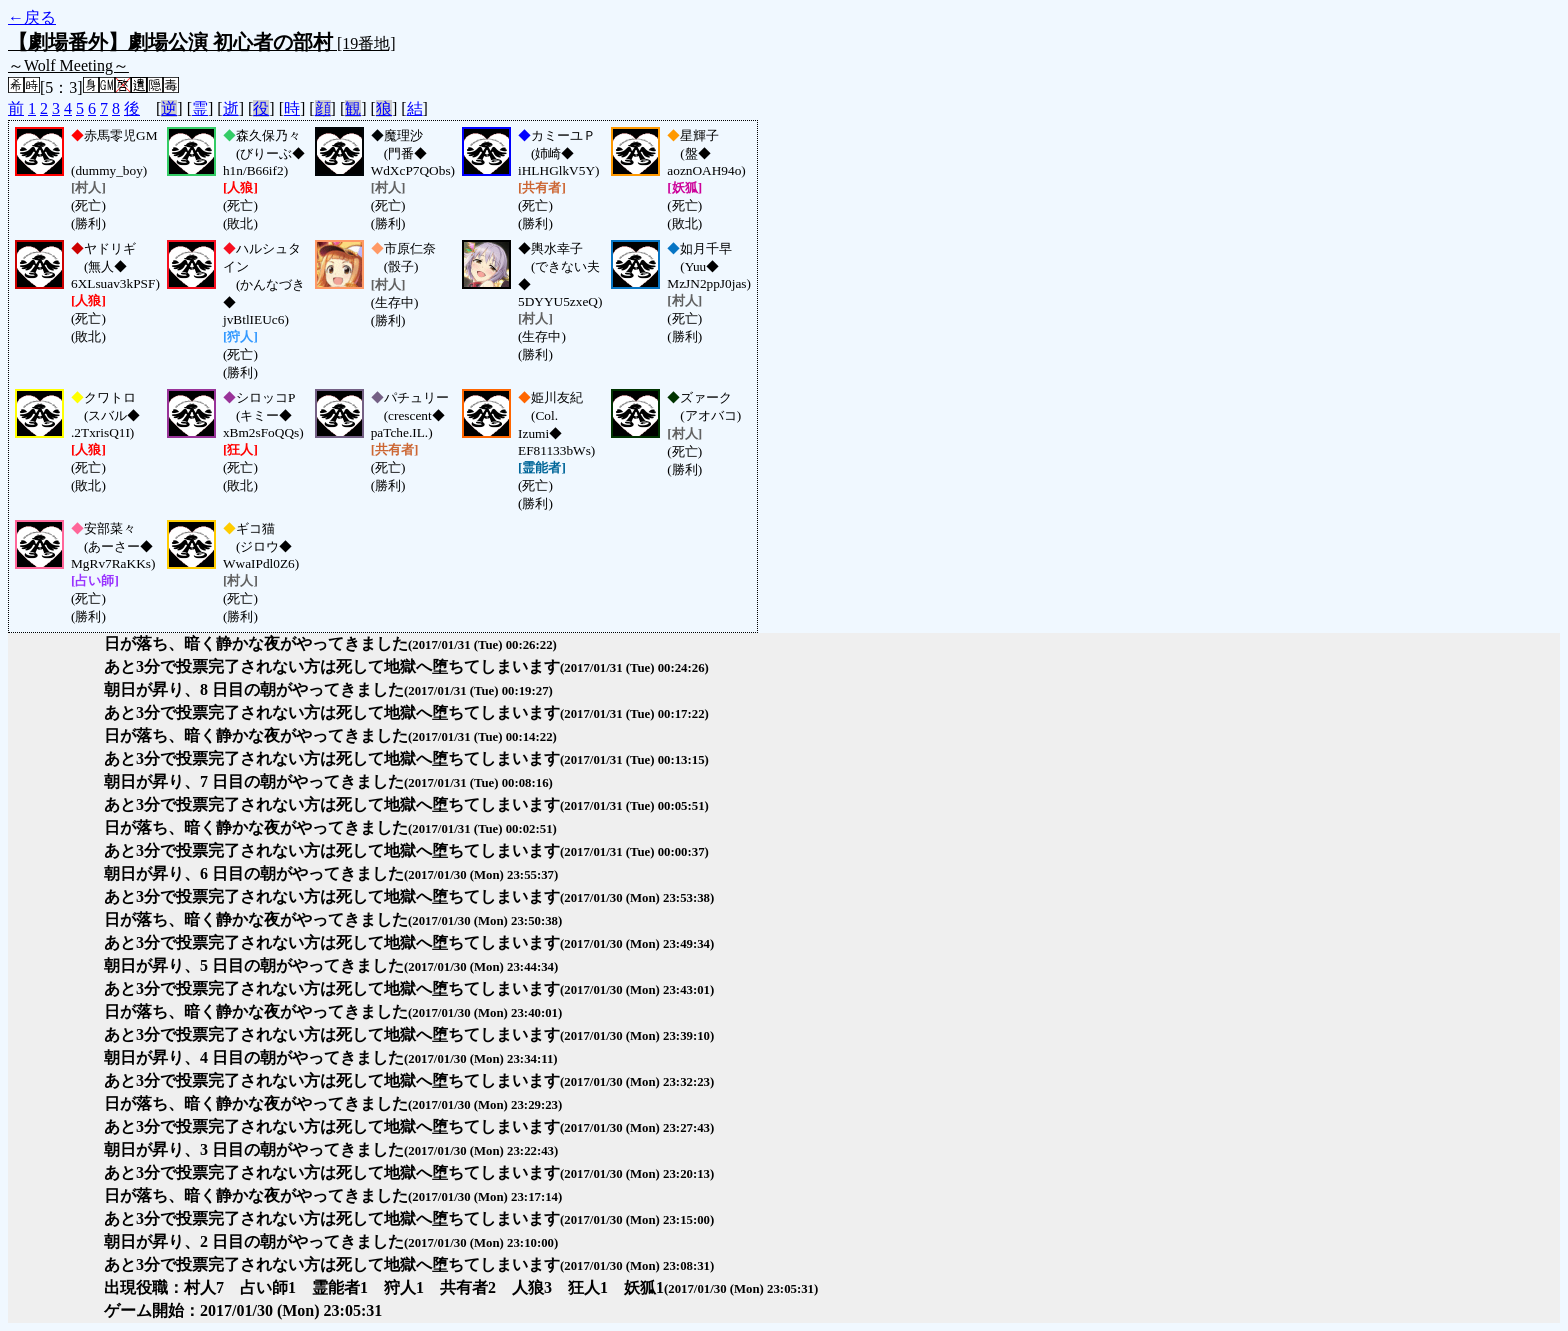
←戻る (32, 17)
